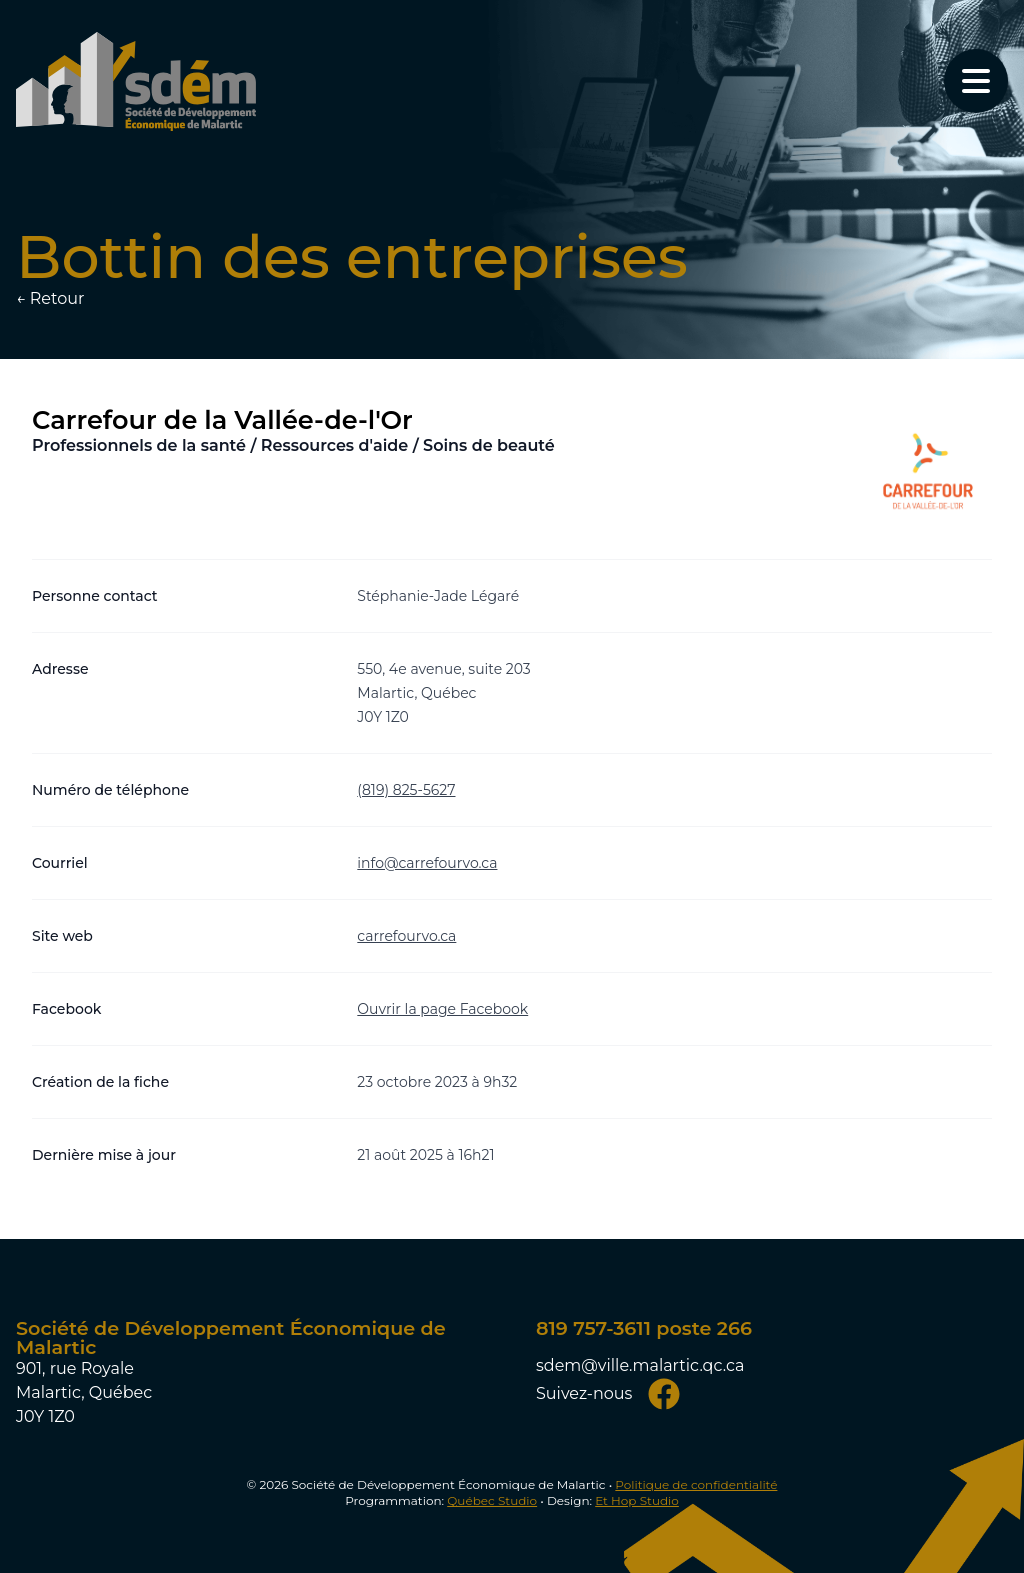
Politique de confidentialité (696, 1484)
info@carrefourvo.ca (427, 863)
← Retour (50, 298)
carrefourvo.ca (406, 936)
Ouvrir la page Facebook (442, 1009)
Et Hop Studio (637, 1500)
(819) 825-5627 (406, 790)
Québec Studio (492, 1500)
